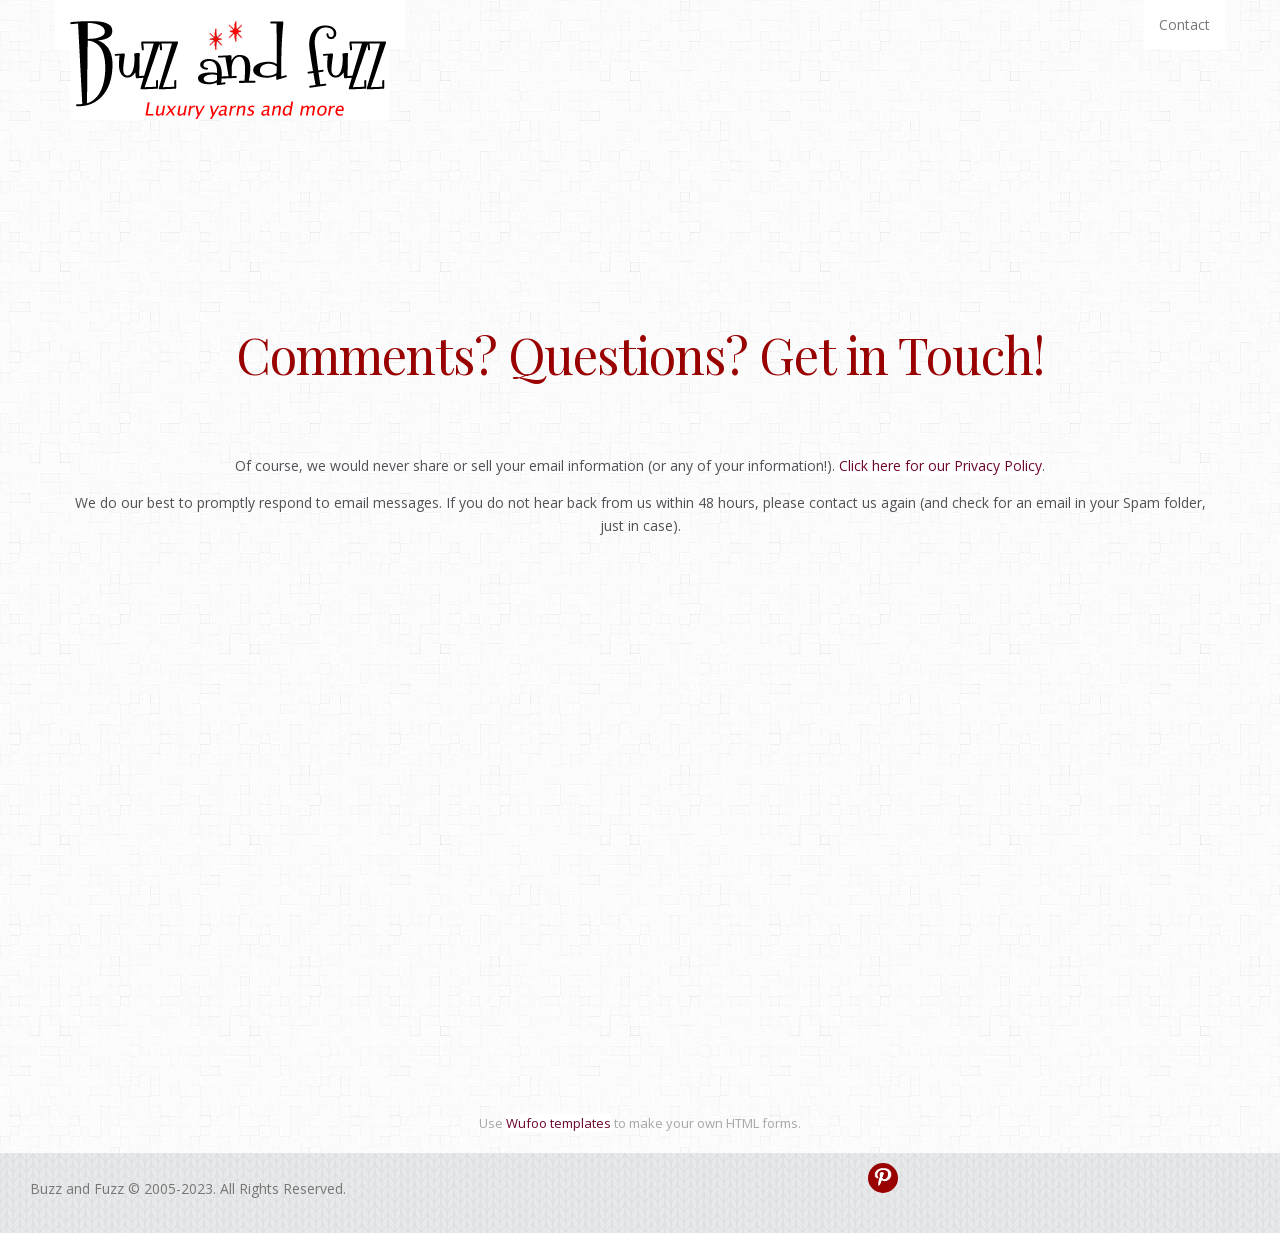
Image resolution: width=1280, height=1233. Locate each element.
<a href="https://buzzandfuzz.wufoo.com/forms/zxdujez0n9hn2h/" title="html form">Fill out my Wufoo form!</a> (640, 850)
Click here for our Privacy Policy (940, 465)
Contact (1184, 24)
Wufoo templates (558, 1123)
